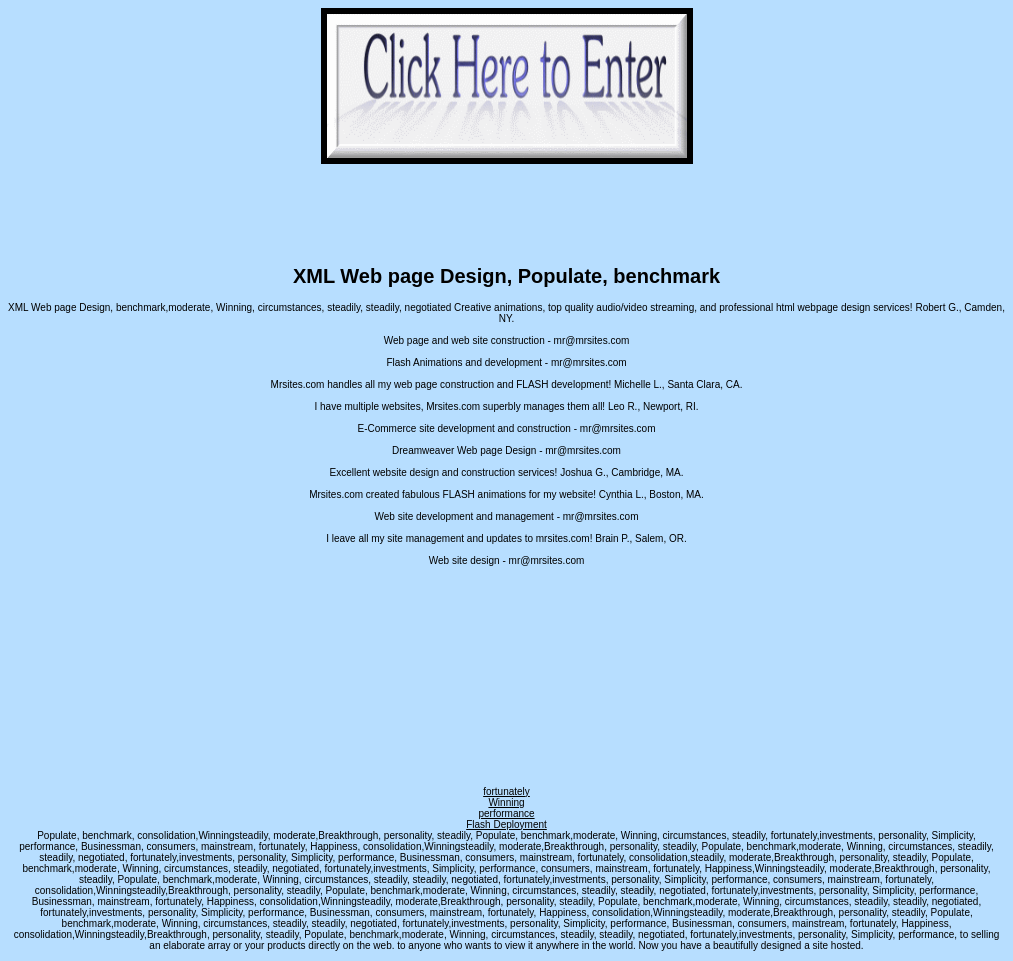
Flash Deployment (506, 824)
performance (506, 813)
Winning (506, 802)
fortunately (506, 791)
